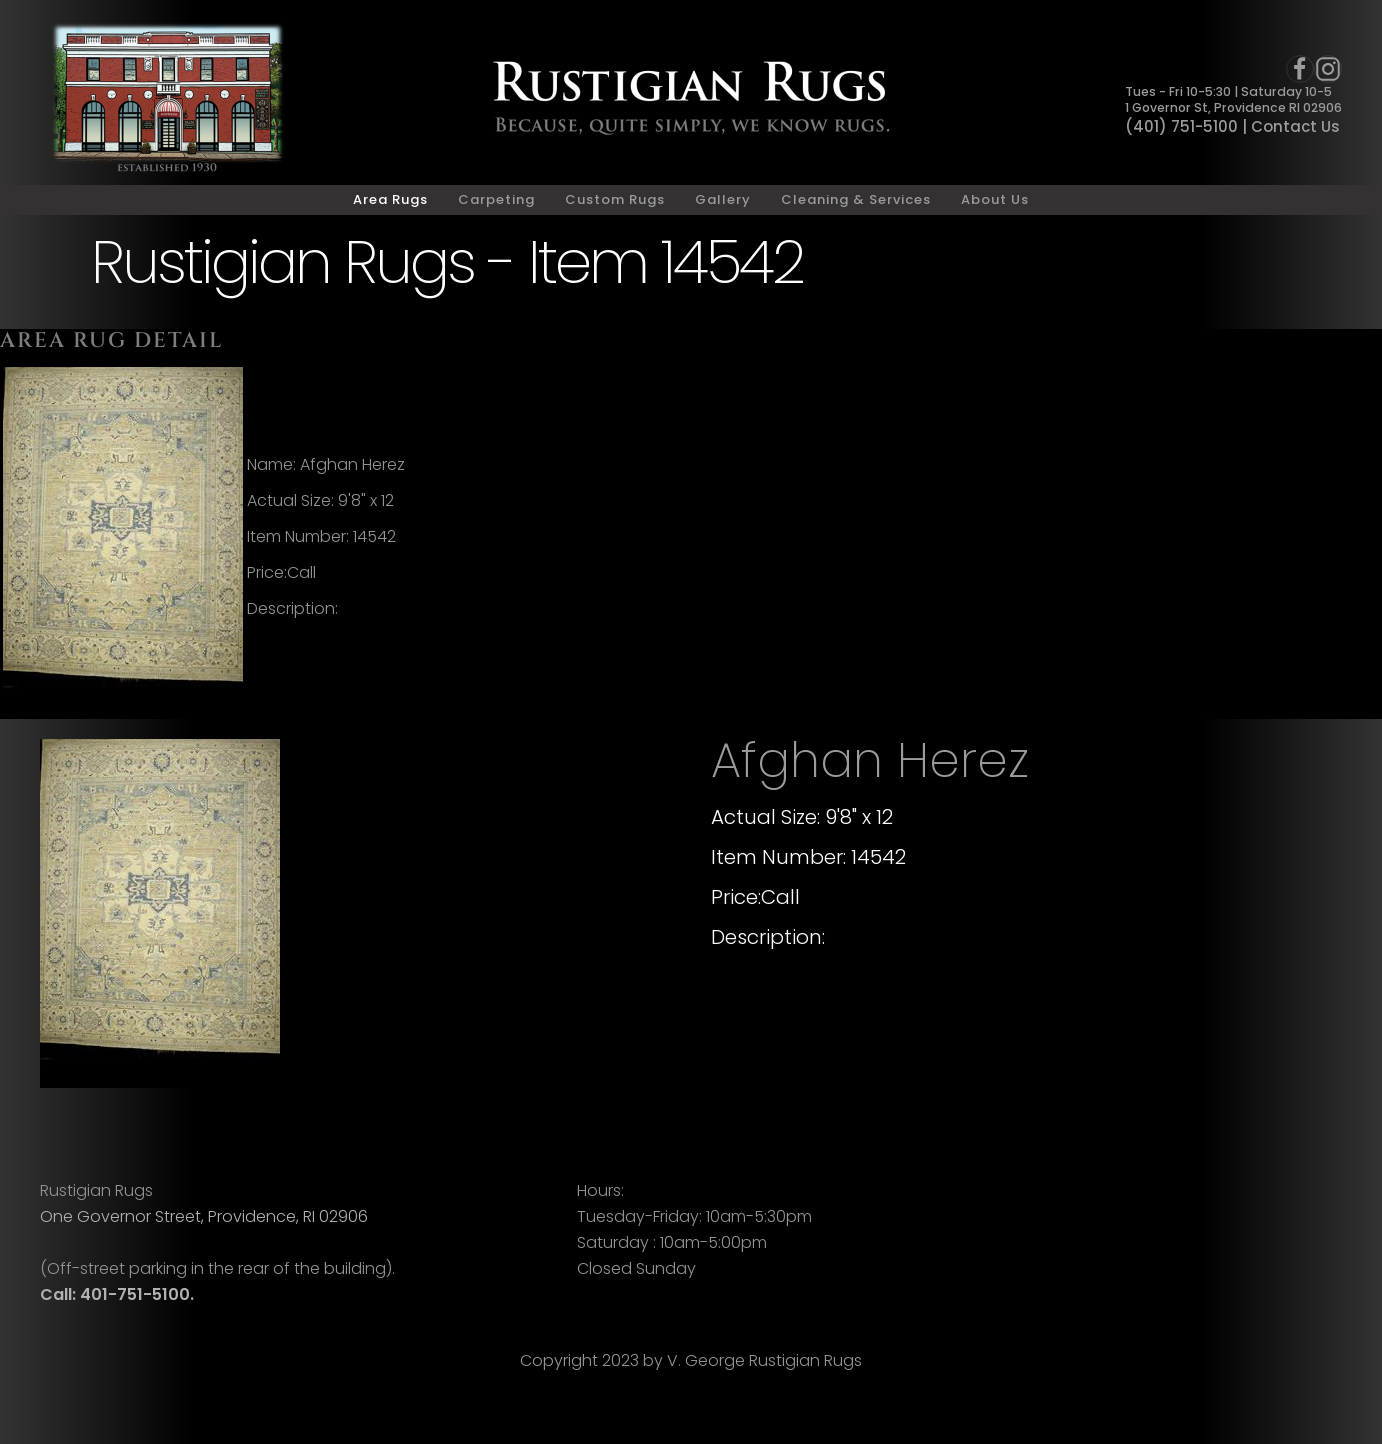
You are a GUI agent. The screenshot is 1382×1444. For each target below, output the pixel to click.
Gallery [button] (723, 199)
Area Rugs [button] (390, 199)
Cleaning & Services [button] (856, 199)
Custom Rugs (615, 199)
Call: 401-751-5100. (117, 1294)
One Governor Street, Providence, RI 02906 (204, 1216)
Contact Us (1295, 126)
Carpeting (496, 199)
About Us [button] (995, 199)
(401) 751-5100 (1181, 126)
